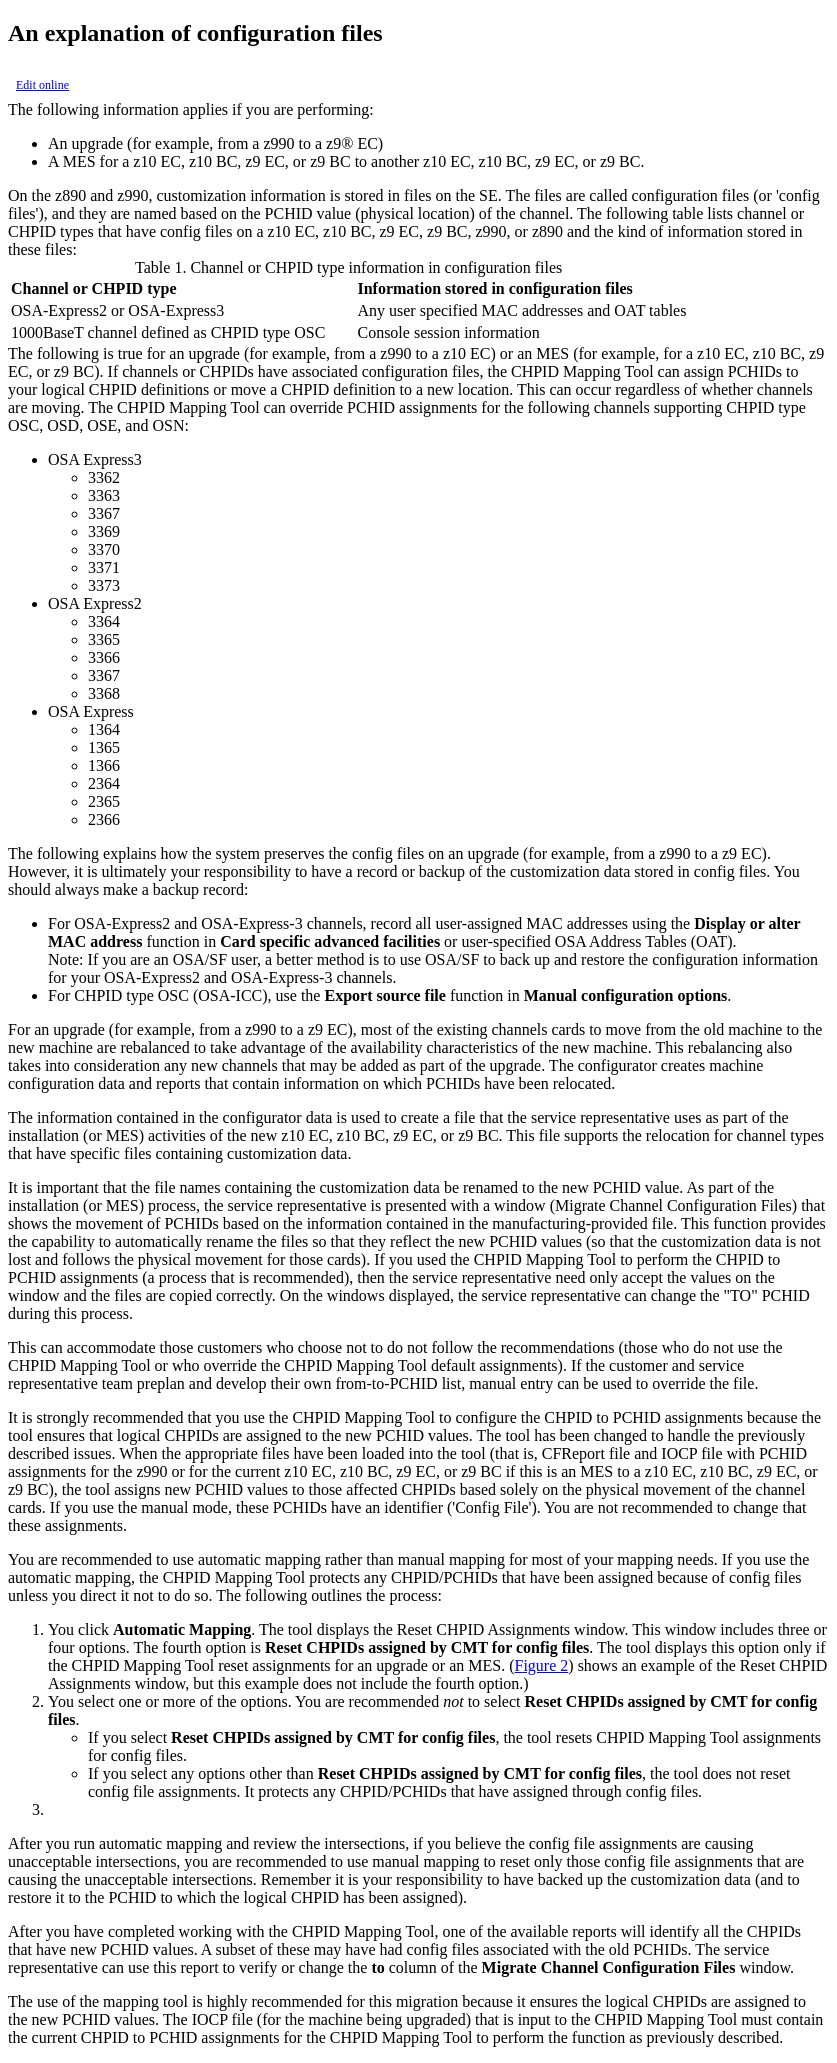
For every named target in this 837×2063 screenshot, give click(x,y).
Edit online (42, 85)
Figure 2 (542, 1665)
